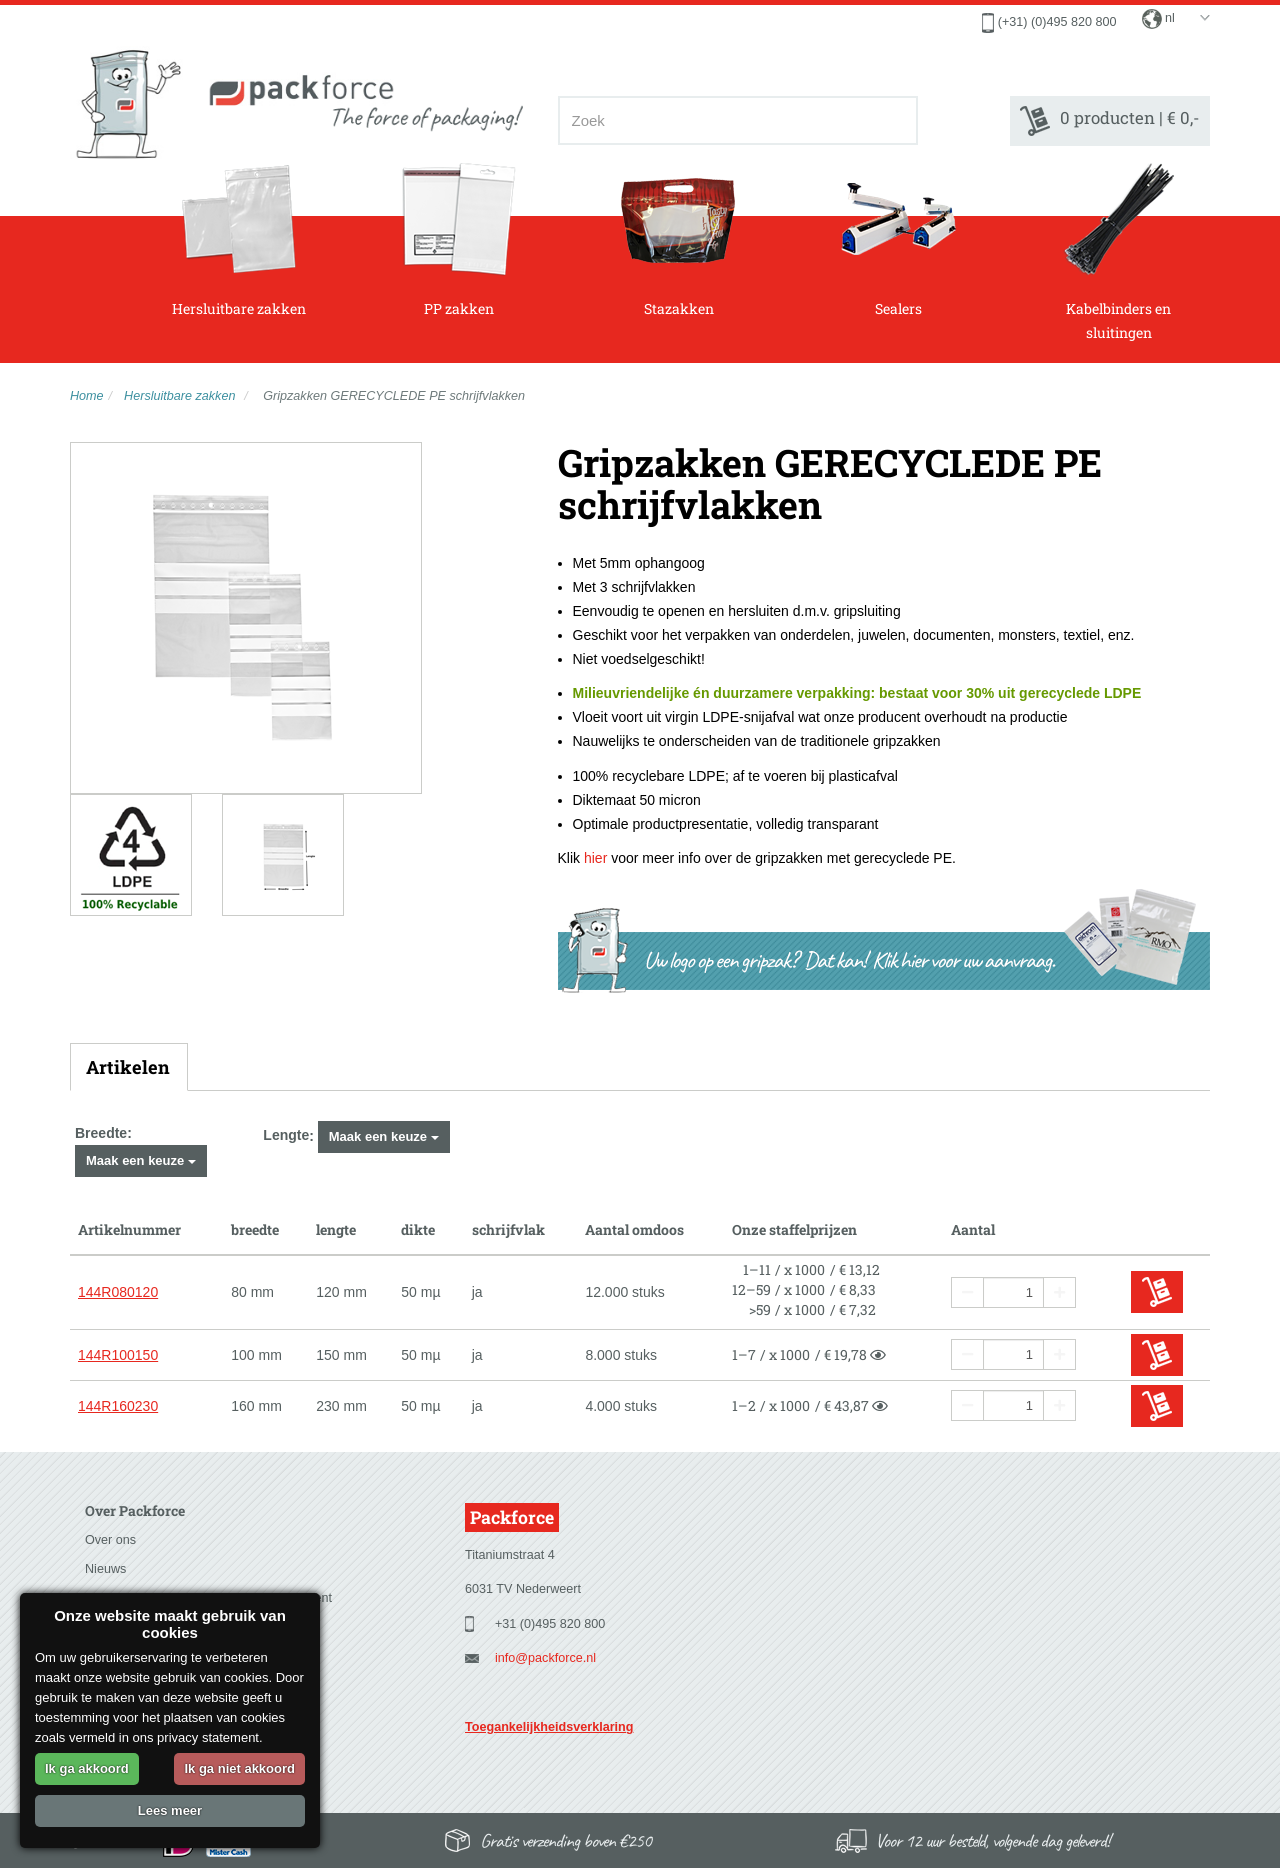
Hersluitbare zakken (239, 240)
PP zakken (458, 240)
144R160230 (118, 1406)
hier (595, 858)
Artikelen (128, 1067)
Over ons (110, 1540)
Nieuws (105, 1569)
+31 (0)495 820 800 (550, 1624)
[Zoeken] (896, 120)
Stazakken (678, 240)
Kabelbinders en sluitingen (1118, 252)
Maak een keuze (141, 1160)
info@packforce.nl (545, 1658)
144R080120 (118, 1292)
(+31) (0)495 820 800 (1057, 22)
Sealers (898, 240)
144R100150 (118, 1355)
